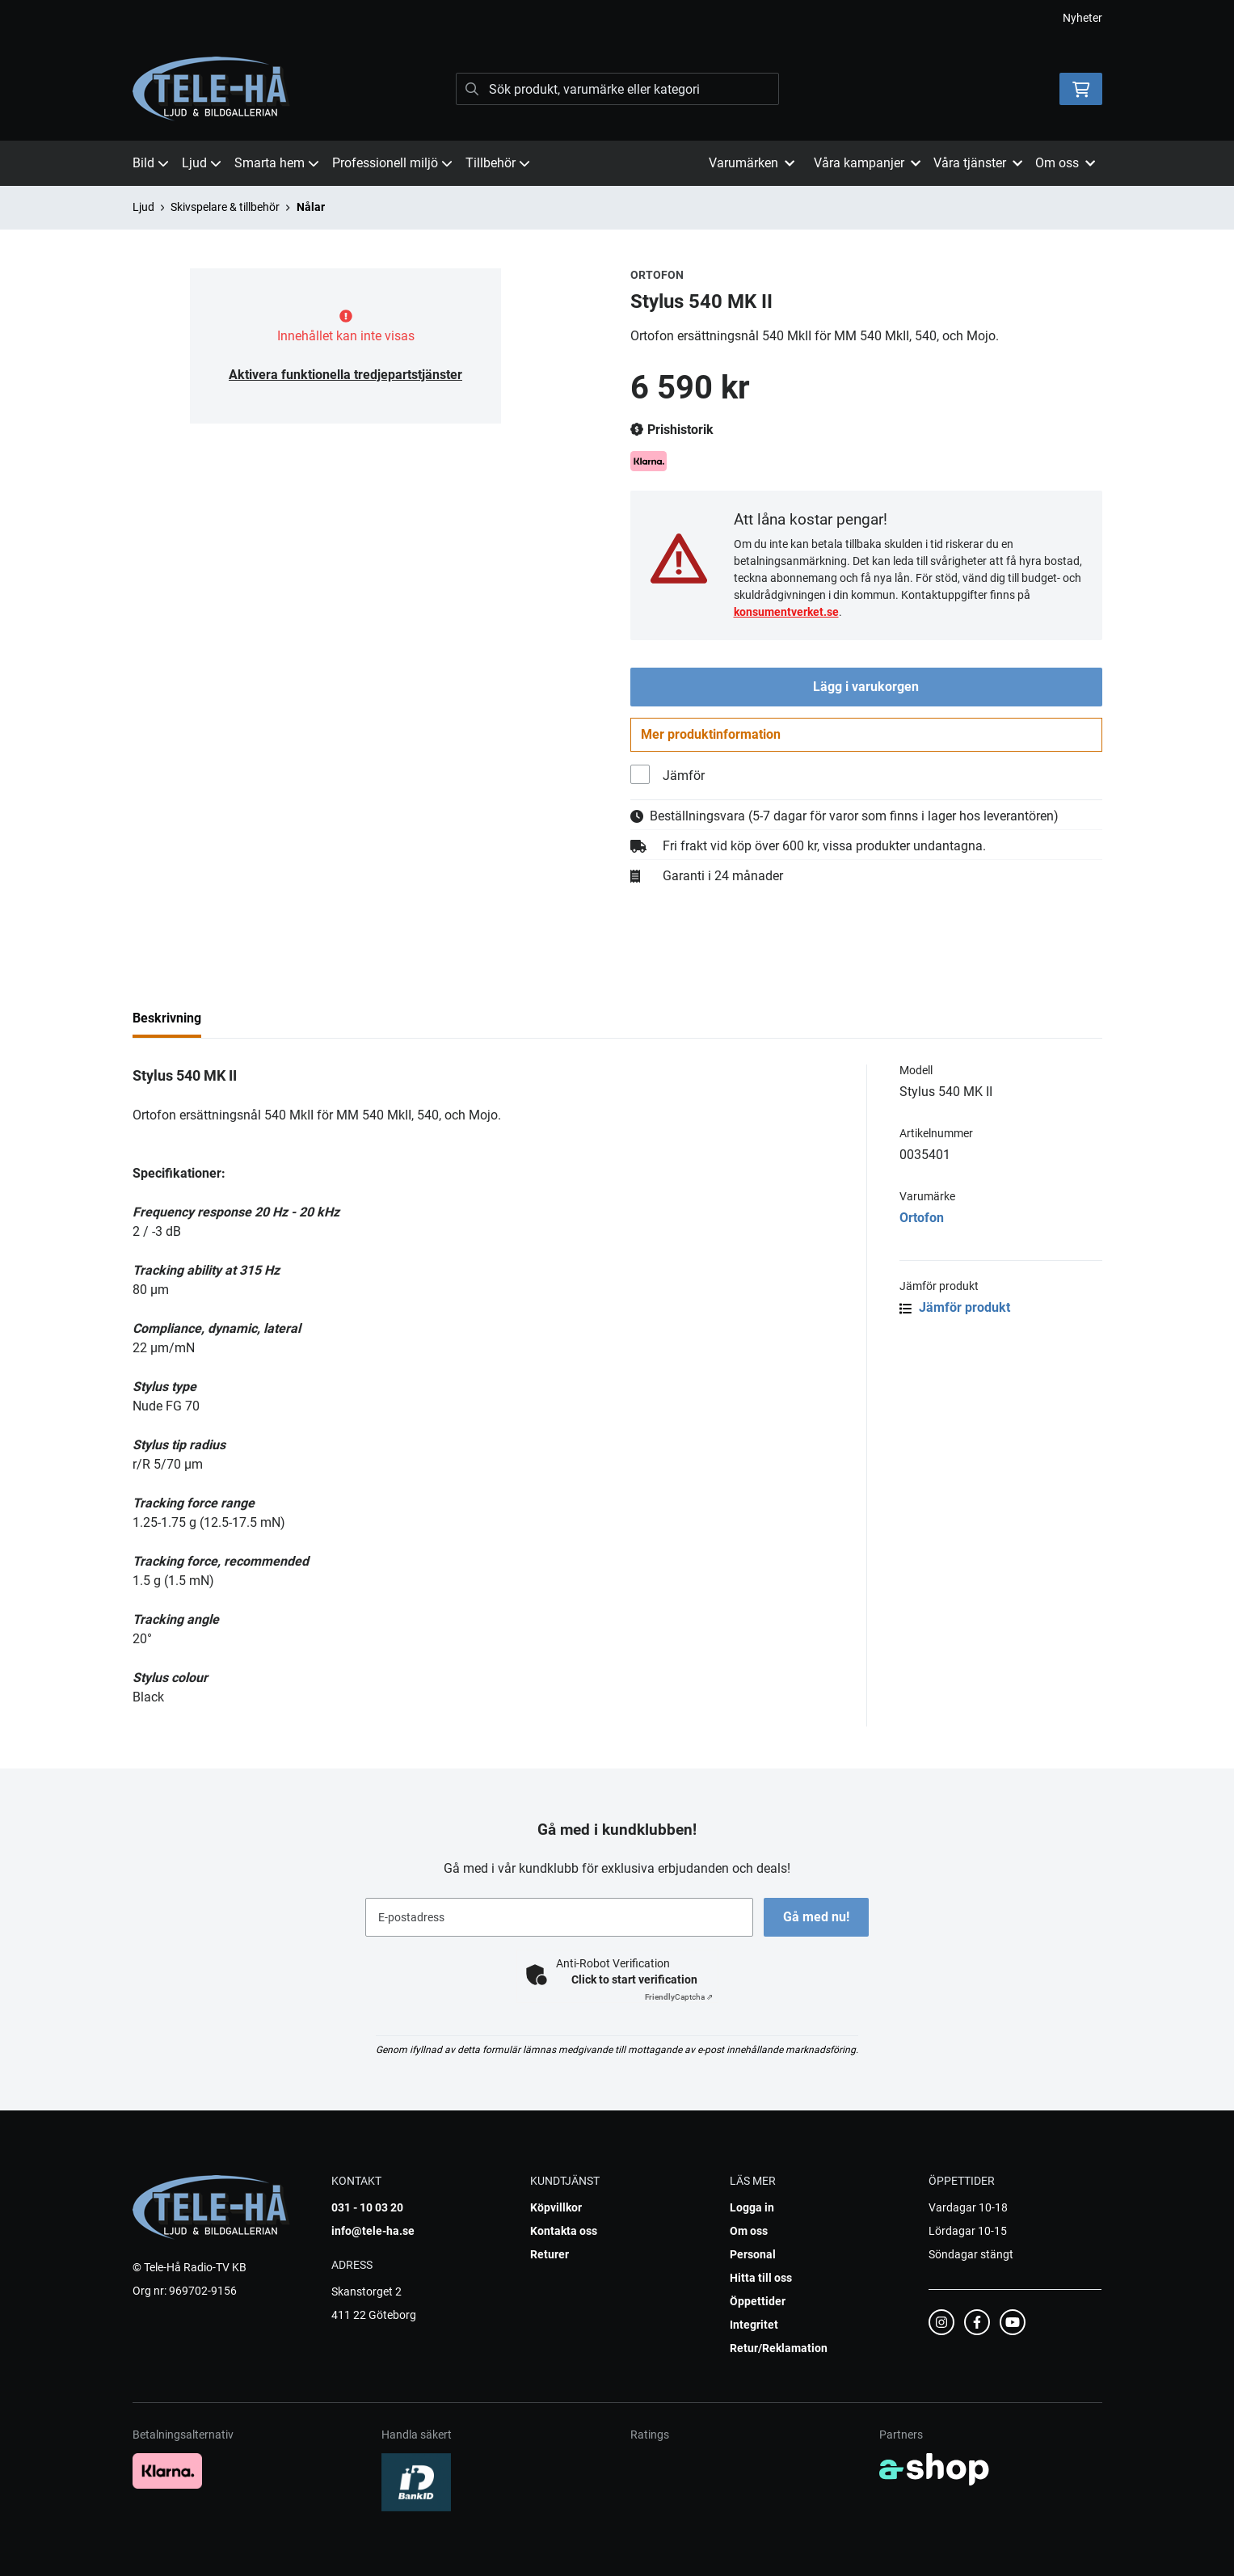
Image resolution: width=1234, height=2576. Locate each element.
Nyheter (1082, 17)
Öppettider (757, 2301)
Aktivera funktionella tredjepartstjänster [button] (345, 374)
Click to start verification (634, 1979)
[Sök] (617, 89)
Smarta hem (276, 163)
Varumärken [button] (751, 163)
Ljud (201, 163)
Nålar (311, 206)
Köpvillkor (556, 2207)
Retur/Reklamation (779, 2348)
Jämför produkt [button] (954, 1310)
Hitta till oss (761, 2277)
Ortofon (921, 1221)
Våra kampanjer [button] (867, 163)
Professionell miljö (392, 163)
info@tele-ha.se (373, 2230)
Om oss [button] (1065, 163)
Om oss (749, 2230)
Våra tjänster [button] (977, 163)
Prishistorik (672, 430)
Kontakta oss (563, 2230)
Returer (549, 2254)
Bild (151, 163)
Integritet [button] (754, 2324)
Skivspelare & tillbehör (225, 206)
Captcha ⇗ (679, 1996)
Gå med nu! (818, 1917)
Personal (753, 2254)
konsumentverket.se (786, 611)
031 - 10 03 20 (367, 2207)
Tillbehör (497, 163)
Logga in (752, 2207)
